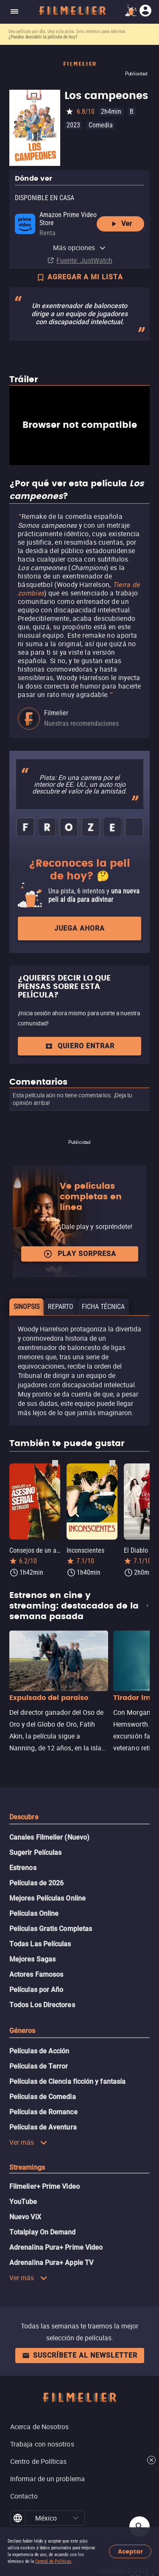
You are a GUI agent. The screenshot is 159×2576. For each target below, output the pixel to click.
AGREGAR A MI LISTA (79, 278)
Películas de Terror (38, 2066)
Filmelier (56, 713)
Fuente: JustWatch (84, 260)
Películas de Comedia (42, 2097)
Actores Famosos (36, 1974)
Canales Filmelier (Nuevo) (49, 1837)
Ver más (28, 2142)
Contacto (24, 2496)
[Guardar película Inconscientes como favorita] (112, 1463)
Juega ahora (79, 928)
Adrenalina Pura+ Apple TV (51, 2263)
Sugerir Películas (35, 1853)
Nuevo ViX (25, 2217)
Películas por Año (36, 1990)
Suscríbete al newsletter (79, 2355)
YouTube (23, 2202)
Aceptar (130, 2552)
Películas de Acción (39, 2051)
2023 (73, 125)
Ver (120, 224)
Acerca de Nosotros (39, 2426)
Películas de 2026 (36, 1883)
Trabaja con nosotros (42, 2444)
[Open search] (139, 2526)
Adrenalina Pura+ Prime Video (56, 2247)
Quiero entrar (79, 1046)
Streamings (27, 2167)
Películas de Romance (43, 2112)
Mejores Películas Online (47, 1898)
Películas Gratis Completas (50, 1929)
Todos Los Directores (42, 2005)
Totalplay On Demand (42, 2232)
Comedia (101, 125)
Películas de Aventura (43, 2127)
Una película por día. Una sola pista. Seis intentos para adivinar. (67, 31)
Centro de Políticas (38, 2461)
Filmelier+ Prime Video (44, 2186)
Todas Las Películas (40, 1944)
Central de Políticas (53, 2561)
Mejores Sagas (32, 1959)
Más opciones (79, 247)
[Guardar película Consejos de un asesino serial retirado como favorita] (55, 1463)
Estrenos (22, 1868)
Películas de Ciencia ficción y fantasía (67, 2081)
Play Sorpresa (79, 1254)
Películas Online (34, 1913)
